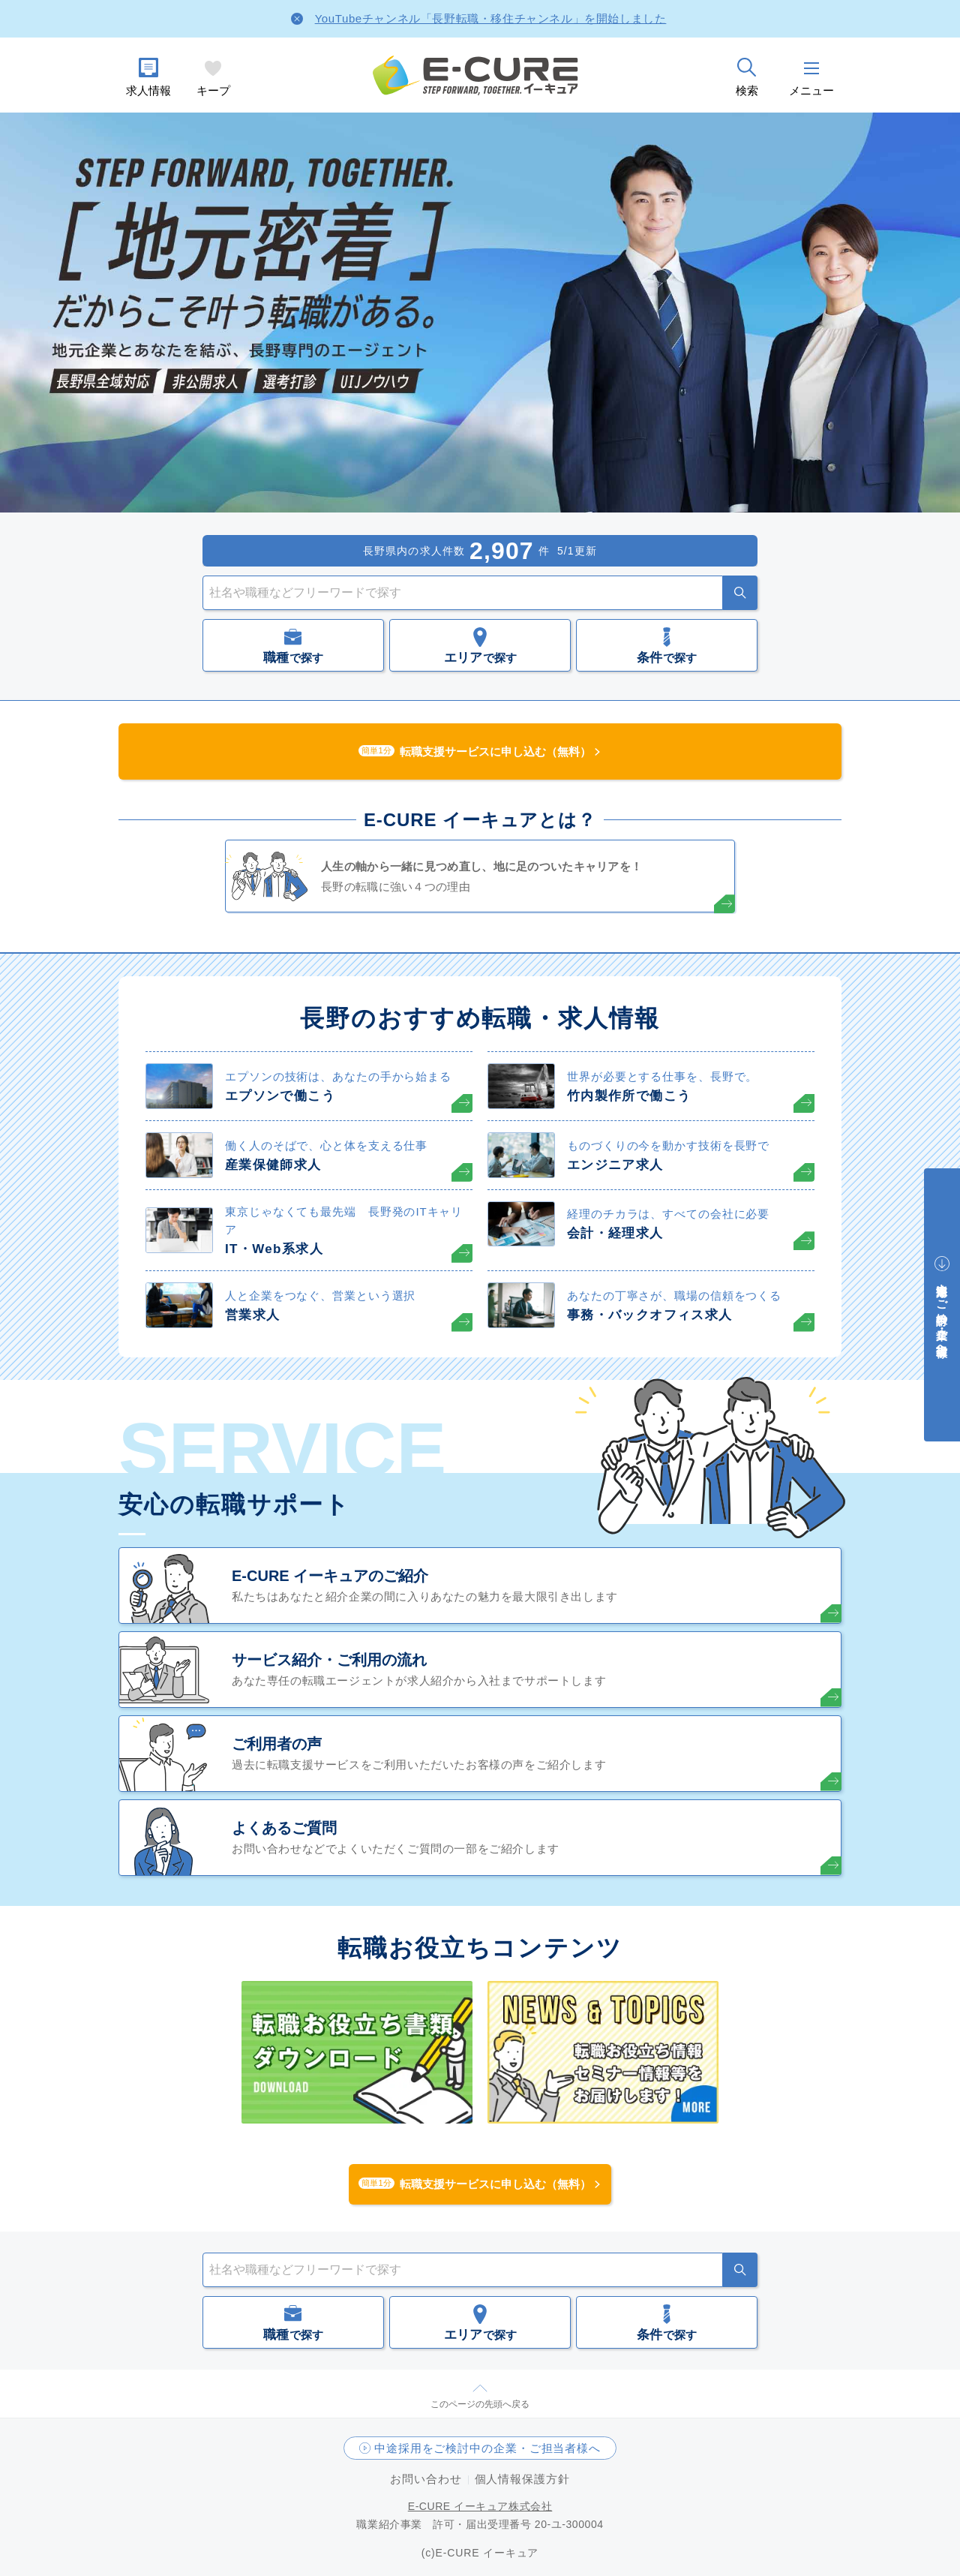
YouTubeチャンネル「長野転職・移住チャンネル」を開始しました (491, 18)
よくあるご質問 (284, 1828)
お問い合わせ (425, 2478)
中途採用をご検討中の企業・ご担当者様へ (487, 2448)
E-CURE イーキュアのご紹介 (330, 1576)
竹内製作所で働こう (629, 1096)
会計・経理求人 (615, 1233)
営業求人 (252, 1315)
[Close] (297, 18)
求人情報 (148, 90)
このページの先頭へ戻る (480, 2404)
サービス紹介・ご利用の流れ (329, 1660)
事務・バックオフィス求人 (649, 1315)
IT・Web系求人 (274, 1249)
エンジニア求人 (615, 1165)
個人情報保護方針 (522, 2478)
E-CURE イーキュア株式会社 (480, 2506)
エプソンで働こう (280, 1096)
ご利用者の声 (277, 1744)
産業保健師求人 (273, 1165)
